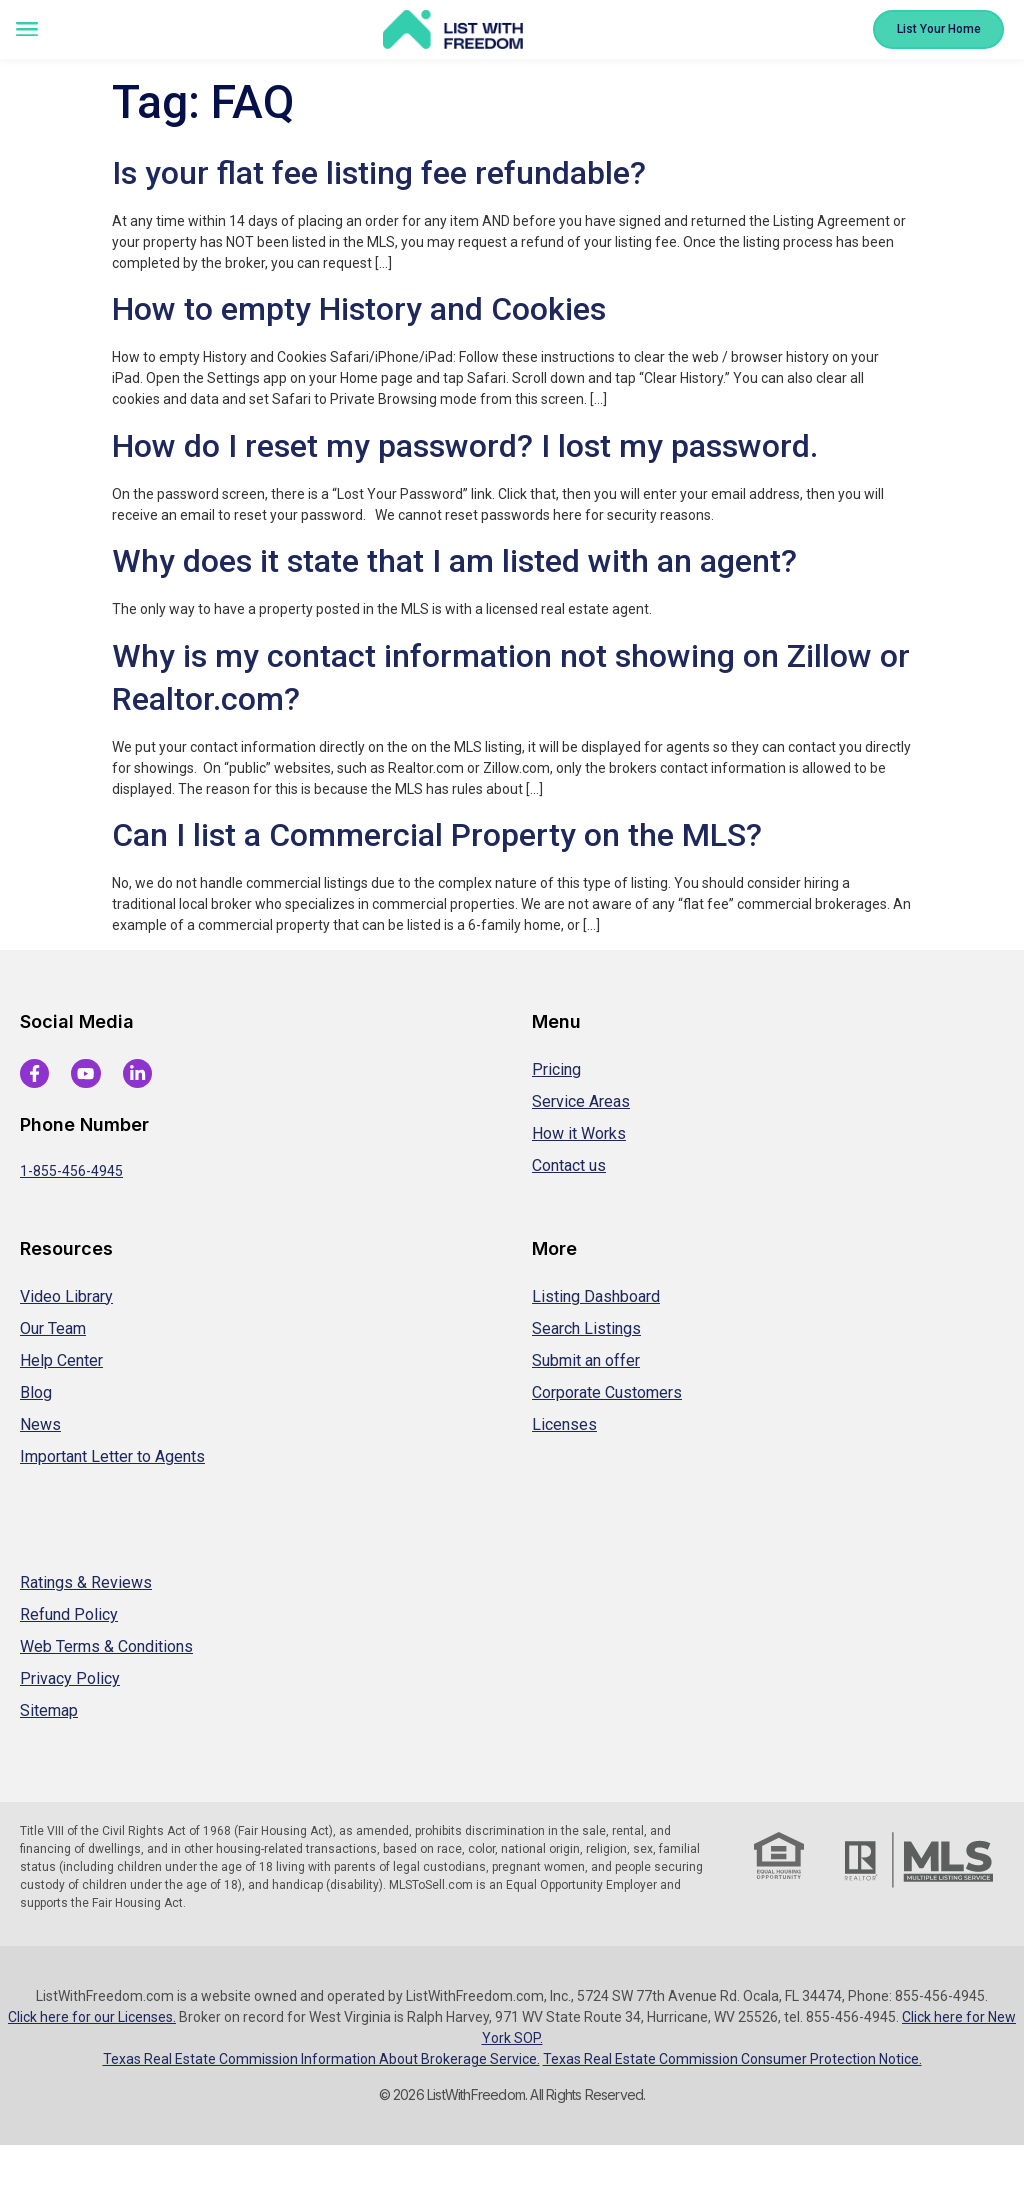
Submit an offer (586, 1360)
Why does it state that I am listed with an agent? (454, 561)
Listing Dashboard (596, 1296)
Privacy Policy (70, 1678)
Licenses (564, 1424)
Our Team (53, 1328)
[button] (26, 30)
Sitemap (49, 1710)
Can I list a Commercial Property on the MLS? (437, 835)
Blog (36, 1392)
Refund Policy (69, 1614)
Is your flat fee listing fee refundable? (379, 173)
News (40, 1424)
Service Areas (581, 1101)
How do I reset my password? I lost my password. (465, 446)
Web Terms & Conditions (106, 1646)
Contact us (569, 1165)
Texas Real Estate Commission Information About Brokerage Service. (321, 2059)
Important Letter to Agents (112, 1456)
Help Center (61, 1360)
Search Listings (586, 1328)
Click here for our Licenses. (92, 2017)
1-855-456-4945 (71, 1171)
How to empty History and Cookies (359, 309)
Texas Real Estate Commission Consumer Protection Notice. (732, 2059)
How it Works (579, 1133)
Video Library (66, 1296)
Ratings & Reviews (86, 1582)
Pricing (556, 1069)
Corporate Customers (607, 1392)
